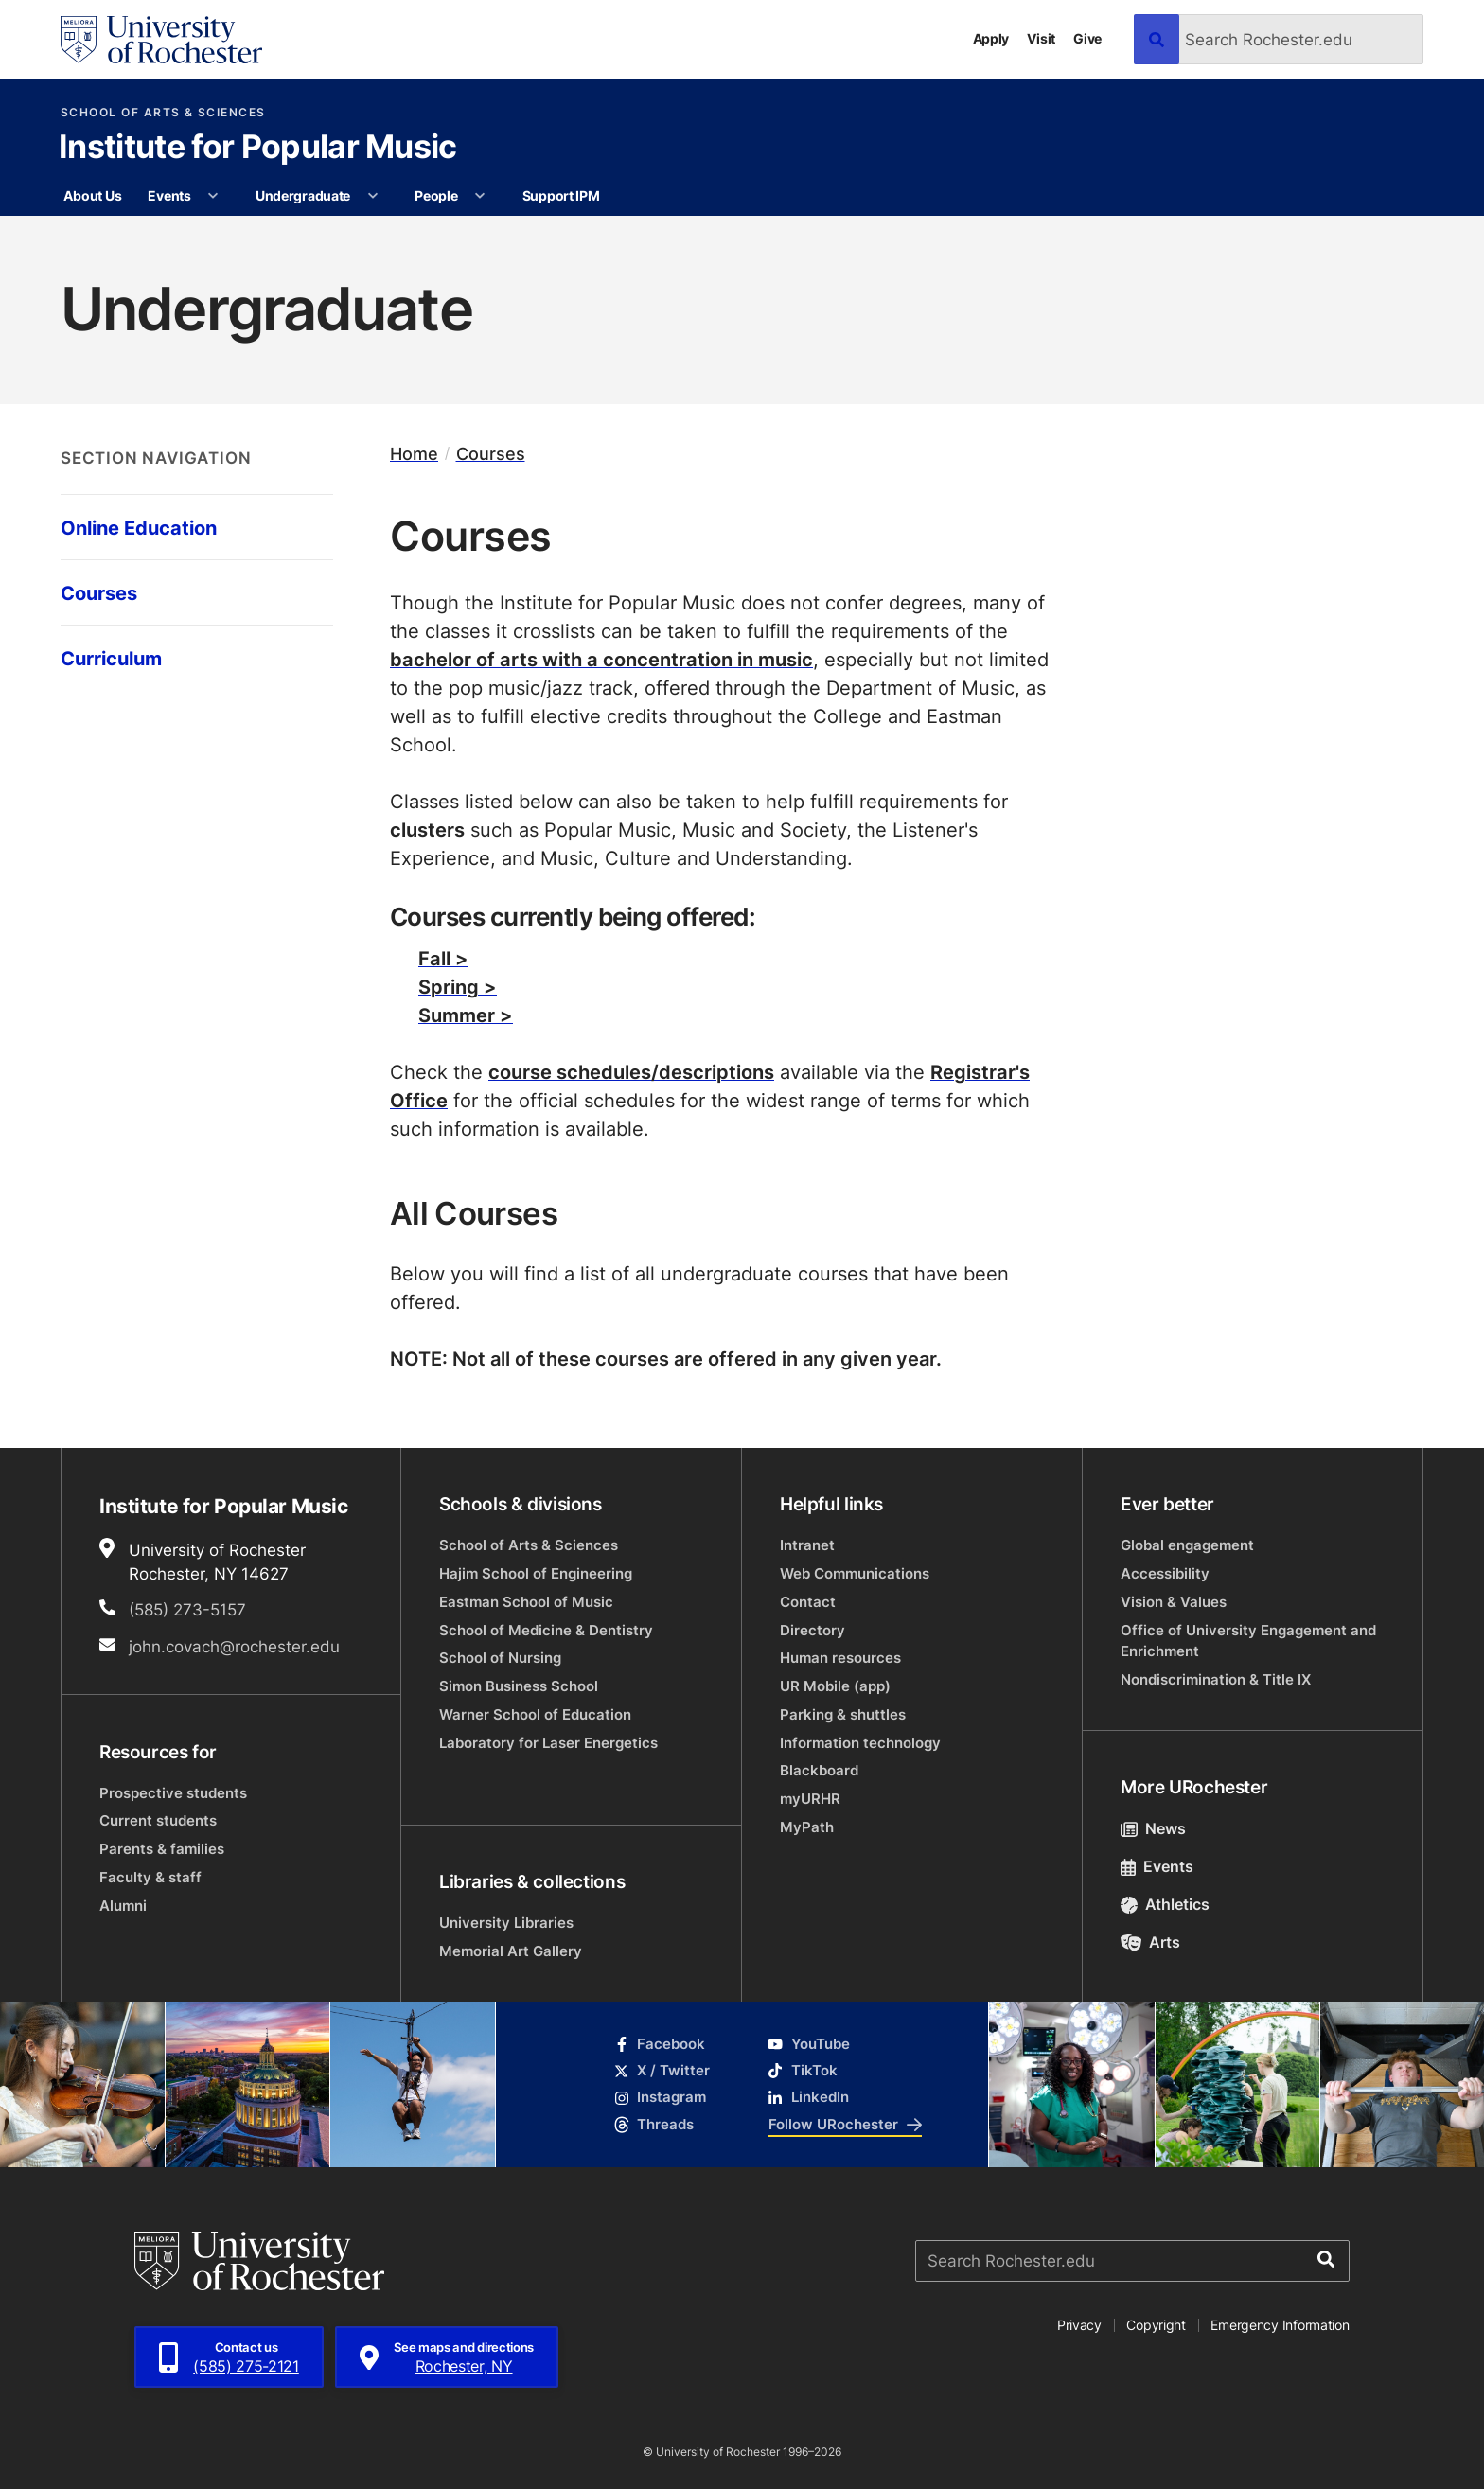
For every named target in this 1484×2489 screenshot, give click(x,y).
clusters (427, 829)
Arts (1150, 1942)
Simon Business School (518, 1686)
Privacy (1079, 2325)
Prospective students (173, 1793)
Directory (812, 1630)
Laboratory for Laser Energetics (548, 1743)
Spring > (457, 986)
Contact (808, 1602)
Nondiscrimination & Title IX (1216, 1679)
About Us (92, 195)
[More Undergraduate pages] (373, 196)
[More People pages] (480, 196)
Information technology (860, 1743)
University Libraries (506, 1923)
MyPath (807, 1827)
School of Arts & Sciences (163, 112)
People (436, 195)
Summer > (465, 1014)
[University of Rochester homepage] (161, 39)
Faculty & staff (150, 1877)
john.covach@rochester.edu (234, 1645)
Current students (158, 1820)
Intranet (807, 1545)
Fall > (443, 957)
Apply (991, 38)
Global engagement (1187, 1545)
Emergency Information (1279, 2325)
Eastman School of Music (526, 1602)
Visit (1041, 38)
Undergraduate (303, 195)
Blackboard (819, 1770)
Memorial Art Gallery (510, 1951)
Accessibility (1165, 1573)
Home (414, 454)
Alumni (123, 1905)
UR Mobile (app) (835, 1686)
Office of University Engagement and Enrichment (1248, 1640)
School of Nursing (500, 1658)
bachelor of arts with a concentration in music (601, 658)
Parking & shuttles (843, 1714)
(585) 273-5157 (187, 1609)
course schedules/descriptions (631, 1071)
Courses (490, 454)
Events (169, 195)
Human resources (840, 1658)
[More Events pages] (213, 196)
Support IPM (561, 195)
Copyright (1156, 2325)
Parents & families (161, 1849)
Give (1087, 38)
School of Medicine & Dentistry (546, 1630)
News (1153, 1828)
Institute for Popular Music (258, 148)
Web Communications (854, 1573)
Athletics (1165, 1904)
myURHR (810, 1799)
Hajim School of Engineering (535, 1573)
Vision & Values (1174, 1602)
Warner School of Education (535, 1714)
